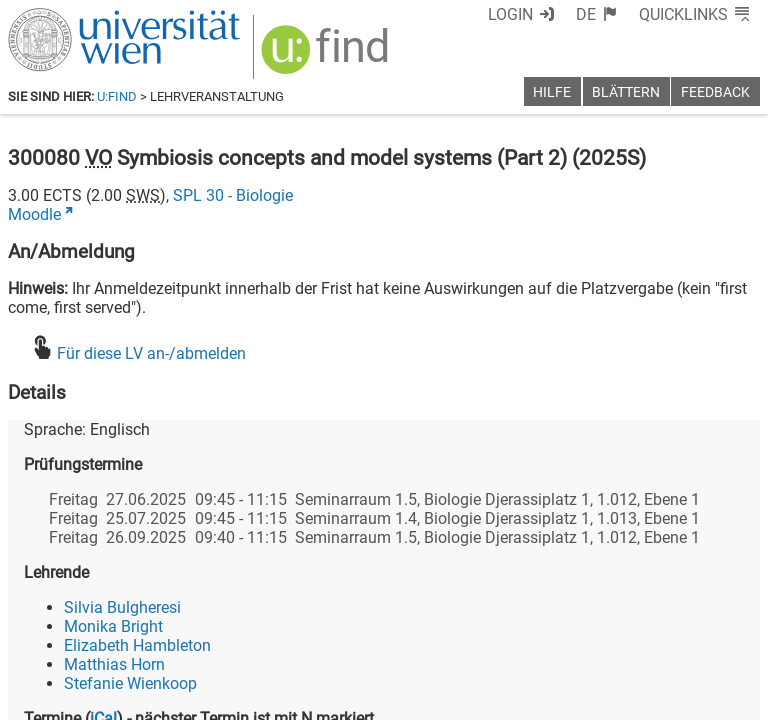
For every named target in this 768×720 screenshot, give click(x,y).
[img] (315, 51)
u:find (117, 96)
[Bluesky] (599, 636)
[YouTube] (663, 636)
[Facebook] (535, 636)
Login (547, 14)
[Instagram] (727, 636)
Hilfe (552, 92)
